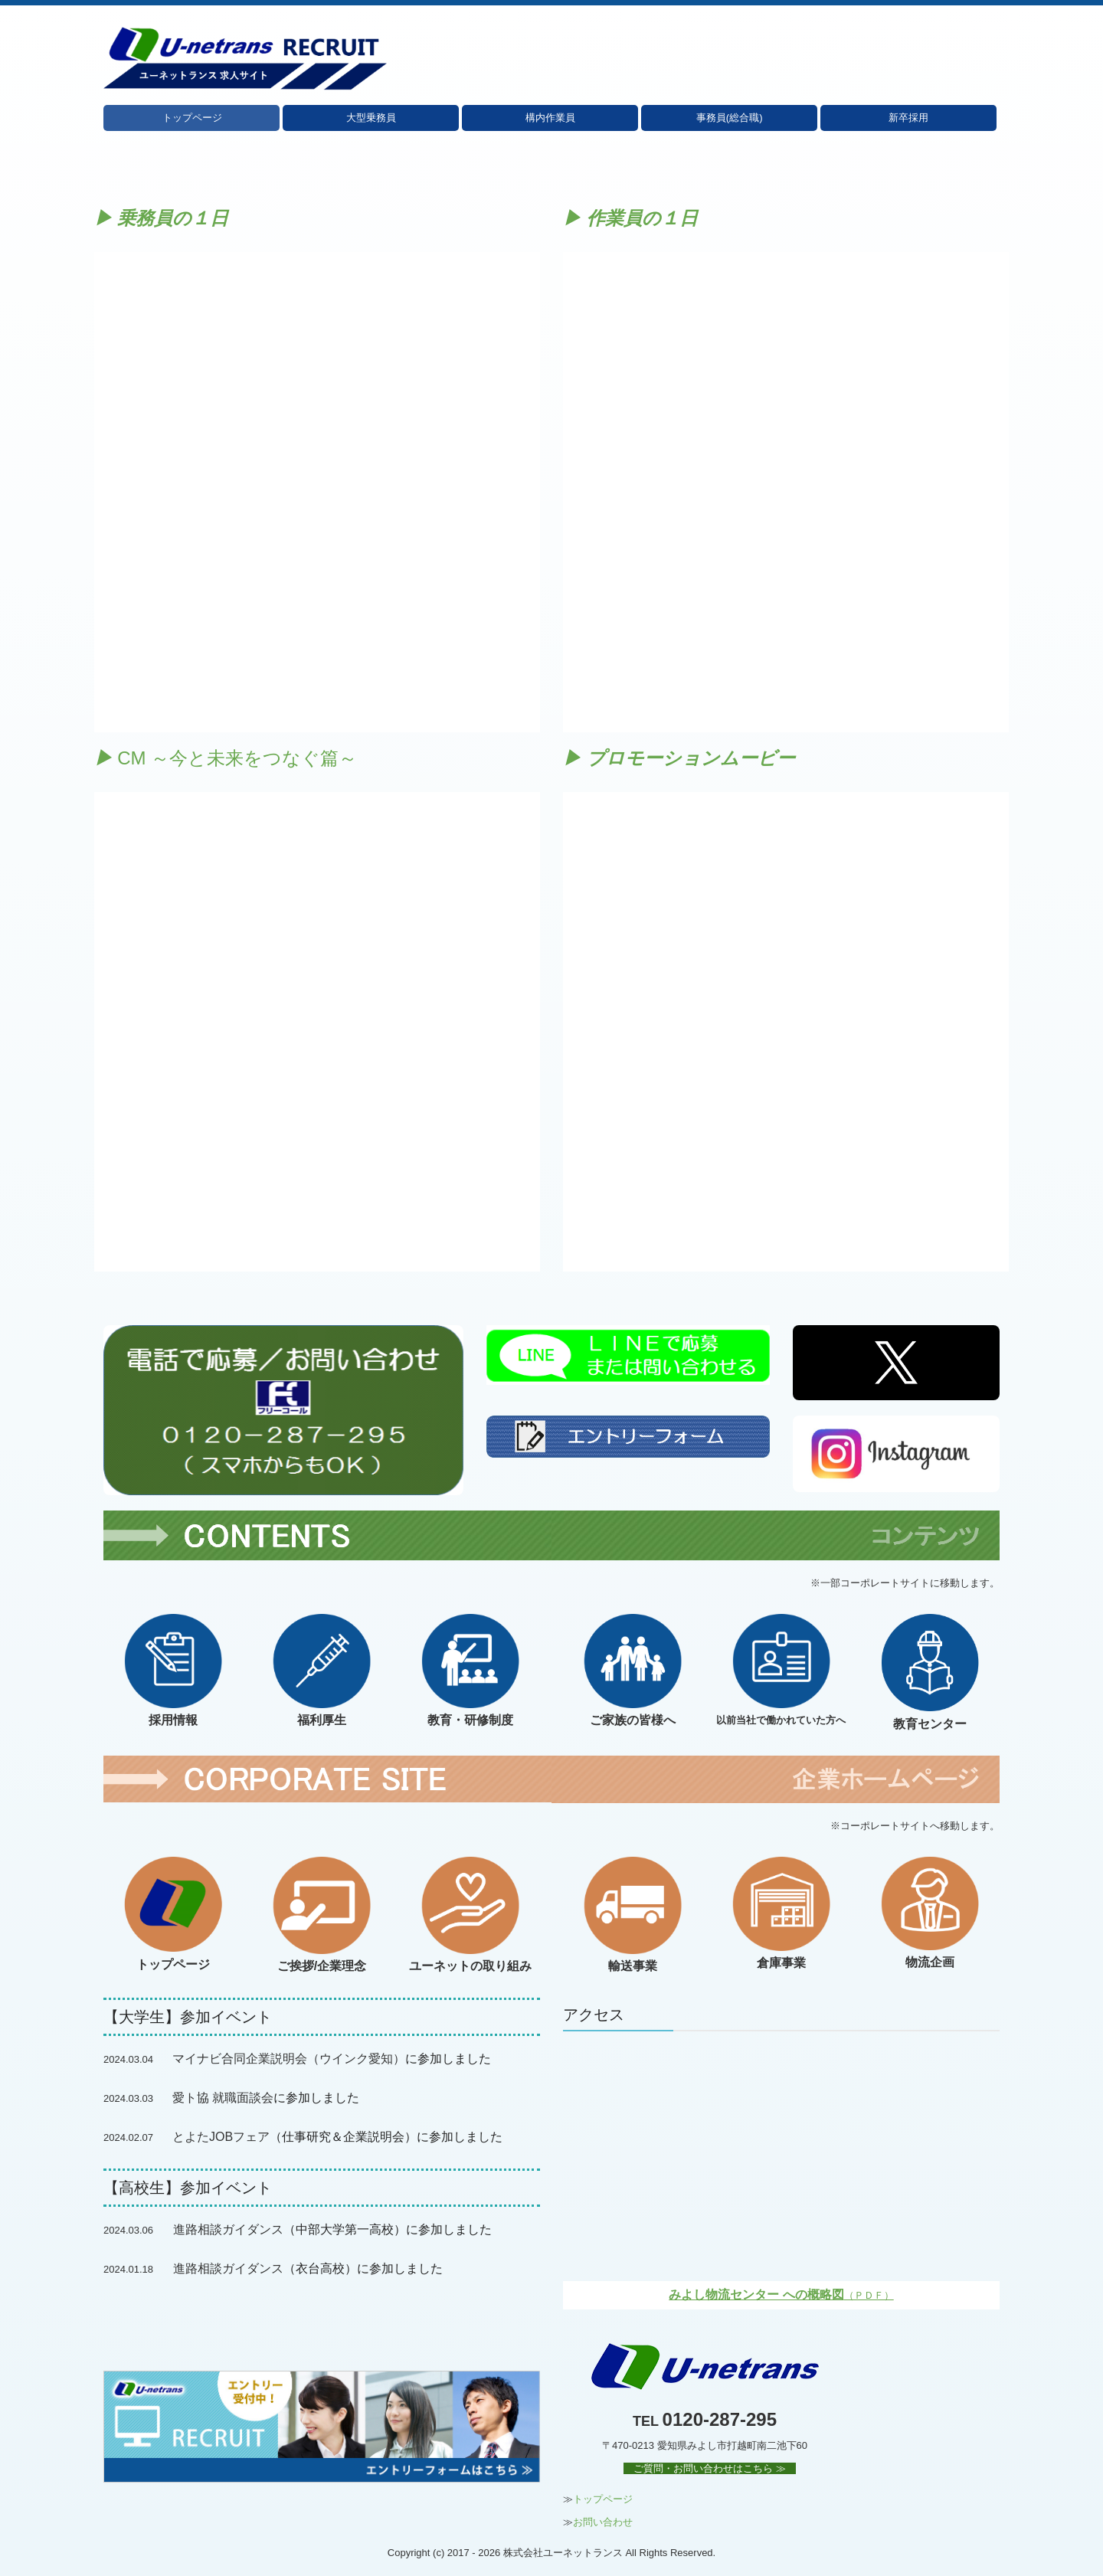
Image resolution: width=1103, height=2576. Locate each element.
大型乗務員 (371, 117)
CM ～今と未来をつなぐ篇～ (226, 758)
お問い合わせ (603, 2522)
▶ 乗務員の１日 (161, 218)
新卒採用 (908, 117)
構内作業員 (550, 117)
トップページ (192, 117)
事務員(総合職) (729, 117)
